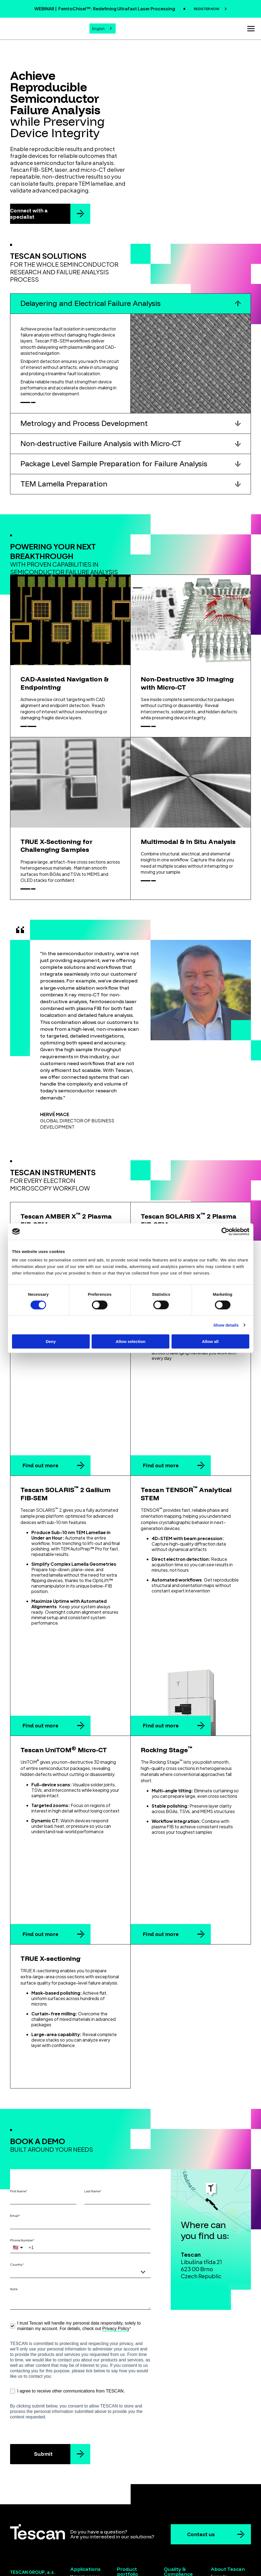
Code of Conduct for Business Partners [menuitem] (182, 2533)
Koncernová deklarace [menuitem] (230, 2527)
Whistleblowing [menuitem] (224, 2520)
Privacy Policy (116, 2254)
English (98, 28)
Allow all (210, 1341)
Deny (51, 1341)
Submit (43, 2379)
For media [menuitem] (219, 2501)
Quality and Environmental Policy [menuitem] (181, 2509)
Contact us (201, 2460)
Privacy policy (155, 2559)
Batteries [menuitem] (78, 2514)
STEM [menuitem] (121, 2525)
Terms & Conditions (109, 2559)
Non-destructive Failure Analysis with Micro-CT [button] (100, 450)
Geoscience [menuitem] (81, 2527)
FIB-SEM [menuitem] (124, 2513)
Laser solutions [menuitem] (130, 2532)
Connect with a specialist (29, 212)
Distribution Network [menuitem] (228, 2508)
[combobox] (102, 28)
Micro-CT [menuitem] (125, 2519)
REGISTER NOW (207, 9)
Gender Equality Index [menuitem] (182, 2541)
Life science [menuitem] (80, 2520)
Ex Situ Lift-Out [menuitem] (129, 2538)
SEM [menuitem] (120, 2506)
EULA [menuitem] (168, 2524)
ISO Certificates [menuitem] (177, 2518)
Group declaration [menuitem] (226, 2533)
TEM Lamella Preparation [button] (63, 491)
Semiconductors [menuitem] (84, 2508)
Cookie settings (130, 2566)
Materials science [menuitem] (85, 2501)
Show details (226, 1324)
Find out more (40, 1457)
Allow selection (130, 1341)
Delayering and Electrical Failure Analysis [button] (90, 301)
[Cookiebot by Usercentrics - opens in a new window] (225, 1231)
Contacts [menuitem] (219, 2514)
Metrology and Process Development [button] (84, 430)
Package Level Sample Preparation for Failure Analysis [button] (113, 471)
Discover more (43, 405)
